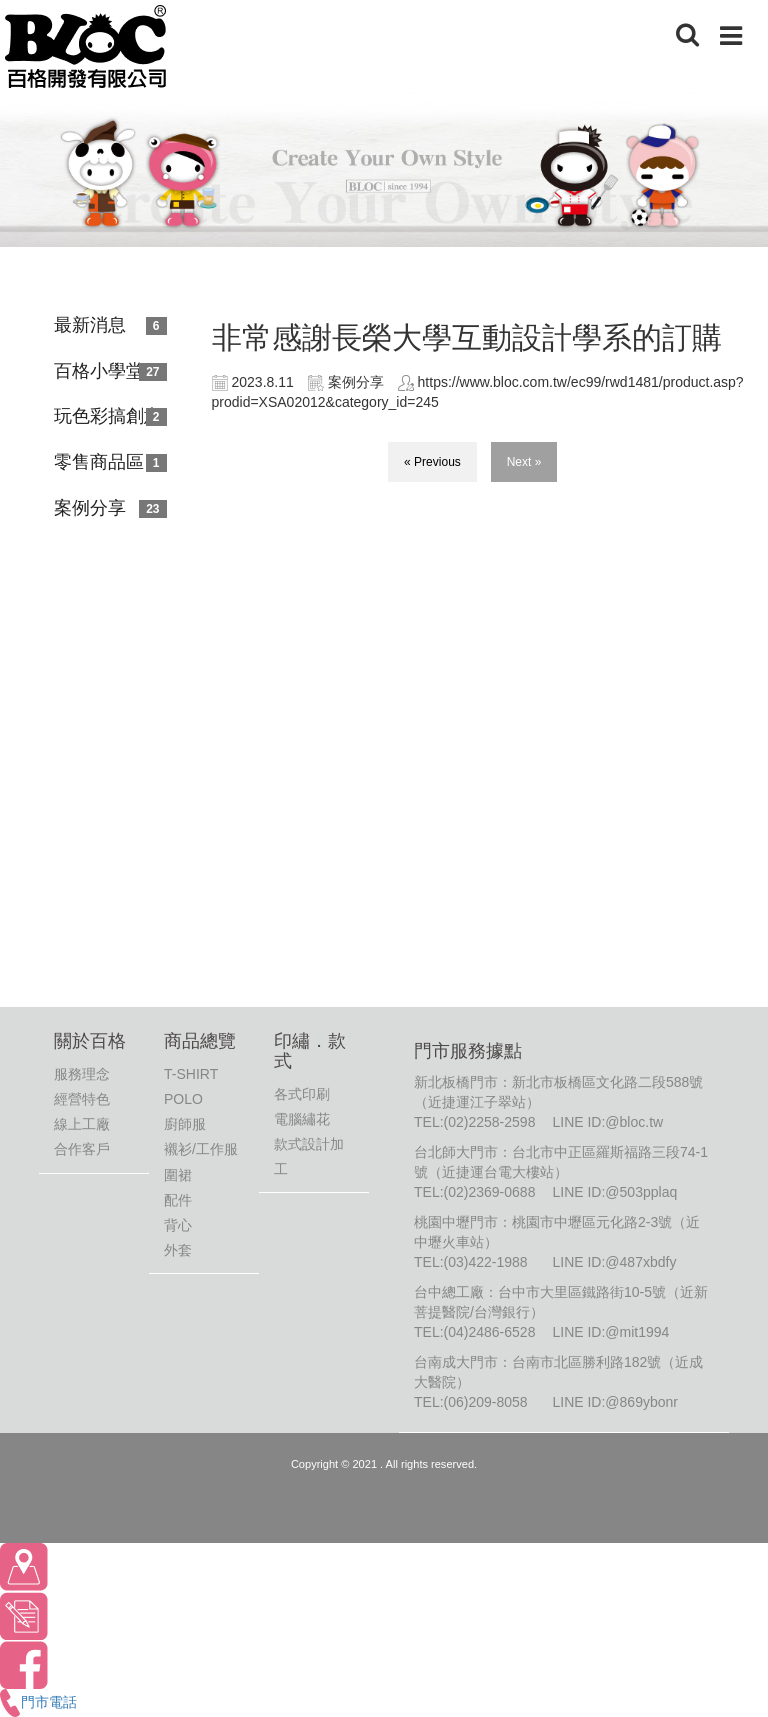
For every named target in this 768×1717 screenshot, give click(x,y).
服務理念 (82, 1074)
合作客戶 (82, 1149)
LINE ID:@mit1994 (610, 1332)
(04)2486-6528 (490, 1332)
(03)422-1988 (486, 1262)
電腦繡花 (302, 1119)
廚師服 (185, 1124)
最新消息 (90, 325)
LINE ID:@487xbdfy (614, 1262)
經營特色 (82, 1099)
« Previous (432, 462)
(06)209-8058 (486, 1402)
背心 (178, 1225)
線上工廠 (82, 1124)
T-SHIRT (191, 1074)
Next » (524, 462)
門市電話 (38, 1702)
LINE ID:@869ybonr (615, 1402)
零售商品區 (99, 462)
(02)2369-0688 (490, 1192)
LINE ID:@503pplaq (614, 1192)
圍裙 (178, 1175)
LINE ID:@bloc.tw (607, 1122)
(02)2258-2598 (490, 1122)
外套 (178, 1250)
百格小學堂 (99, 371)
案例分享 (90, 508)
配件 (178, 1200)
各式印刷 (302, 1094)
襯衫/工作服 (201, 1149)
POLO (183, 1099)
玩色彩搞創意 (108, 416)
